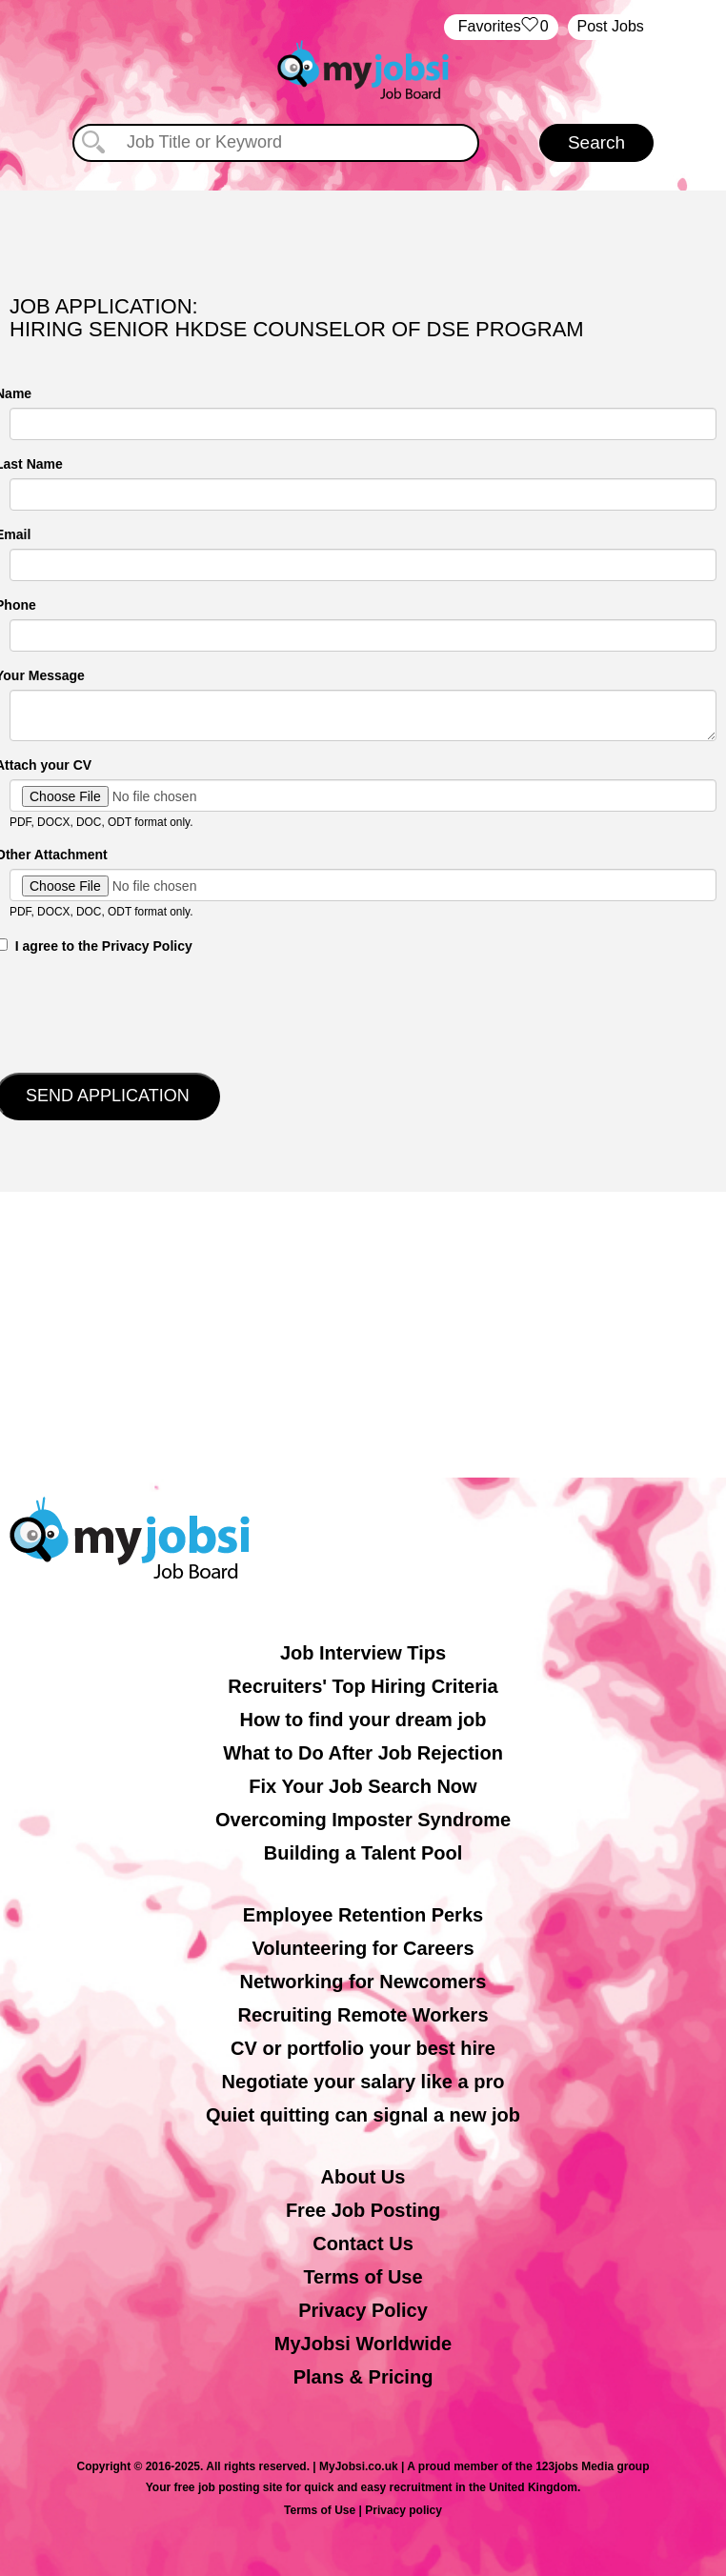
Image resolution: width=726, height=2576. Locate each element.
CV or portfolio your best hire (363, 2048)
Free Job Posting (363, 2210)
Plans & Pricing (363, 2376)
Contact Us (363, 2243)
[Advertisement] (363, 1334)
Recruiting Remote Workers (362, 2014)
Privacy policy (403, 2510)
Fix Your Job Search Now (362, 1786)
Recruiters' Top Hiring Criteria (362, 1686)
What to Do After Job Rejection (363, 1752)
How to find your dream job (363, 1719)
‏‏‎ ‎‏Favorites (501, 27)
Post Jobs (610, 26)
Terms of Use (362, 2276)
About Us (363, 2176)
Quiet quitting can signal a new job (363, 2114)
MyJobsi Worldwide (363, 2343)
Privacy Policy (363, 2310)
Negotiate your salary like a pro (363, 2081)
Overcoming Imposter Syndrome (363, 1819)
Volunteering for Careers (363, 1948)
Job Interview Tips (363, 1652)
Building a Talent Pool (363, 1852)
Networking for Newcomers (363, 1981)
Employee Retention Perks (363, 1914)
